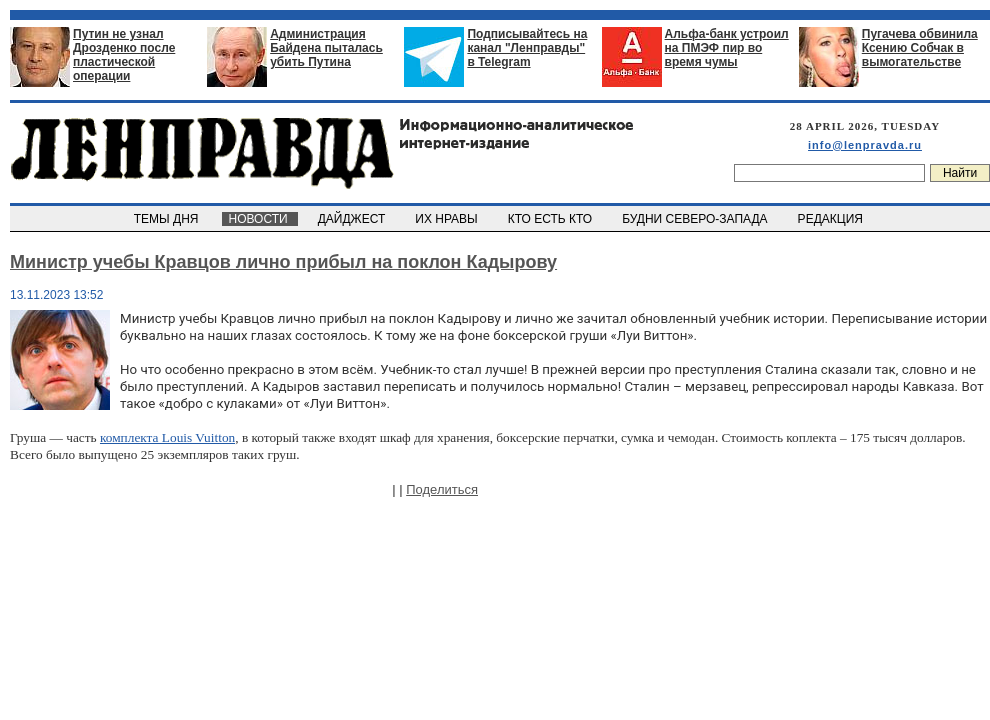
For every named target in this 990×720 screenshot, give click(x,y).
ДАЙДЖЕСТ (353, 219)
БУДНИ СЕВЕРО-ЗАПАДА (696, 219)
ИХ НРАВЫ (448, 219)
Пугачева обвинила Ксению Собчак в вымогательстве (920, 48)
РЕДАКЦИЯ (832, 219)
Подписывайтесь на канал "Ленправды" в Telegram (527, 48)
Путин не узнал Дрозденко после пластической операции (124, 55)
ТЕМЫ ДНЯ (167, 219)
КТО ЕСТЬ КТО (551, 219)
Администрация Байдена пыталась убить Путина (326, 48)
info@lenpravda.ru (865, 145)
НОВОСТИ (260, 219)
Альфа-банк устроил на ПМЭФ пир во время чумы (727, 48)
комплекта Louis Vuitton (167, 437)
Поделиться (442, 489)
